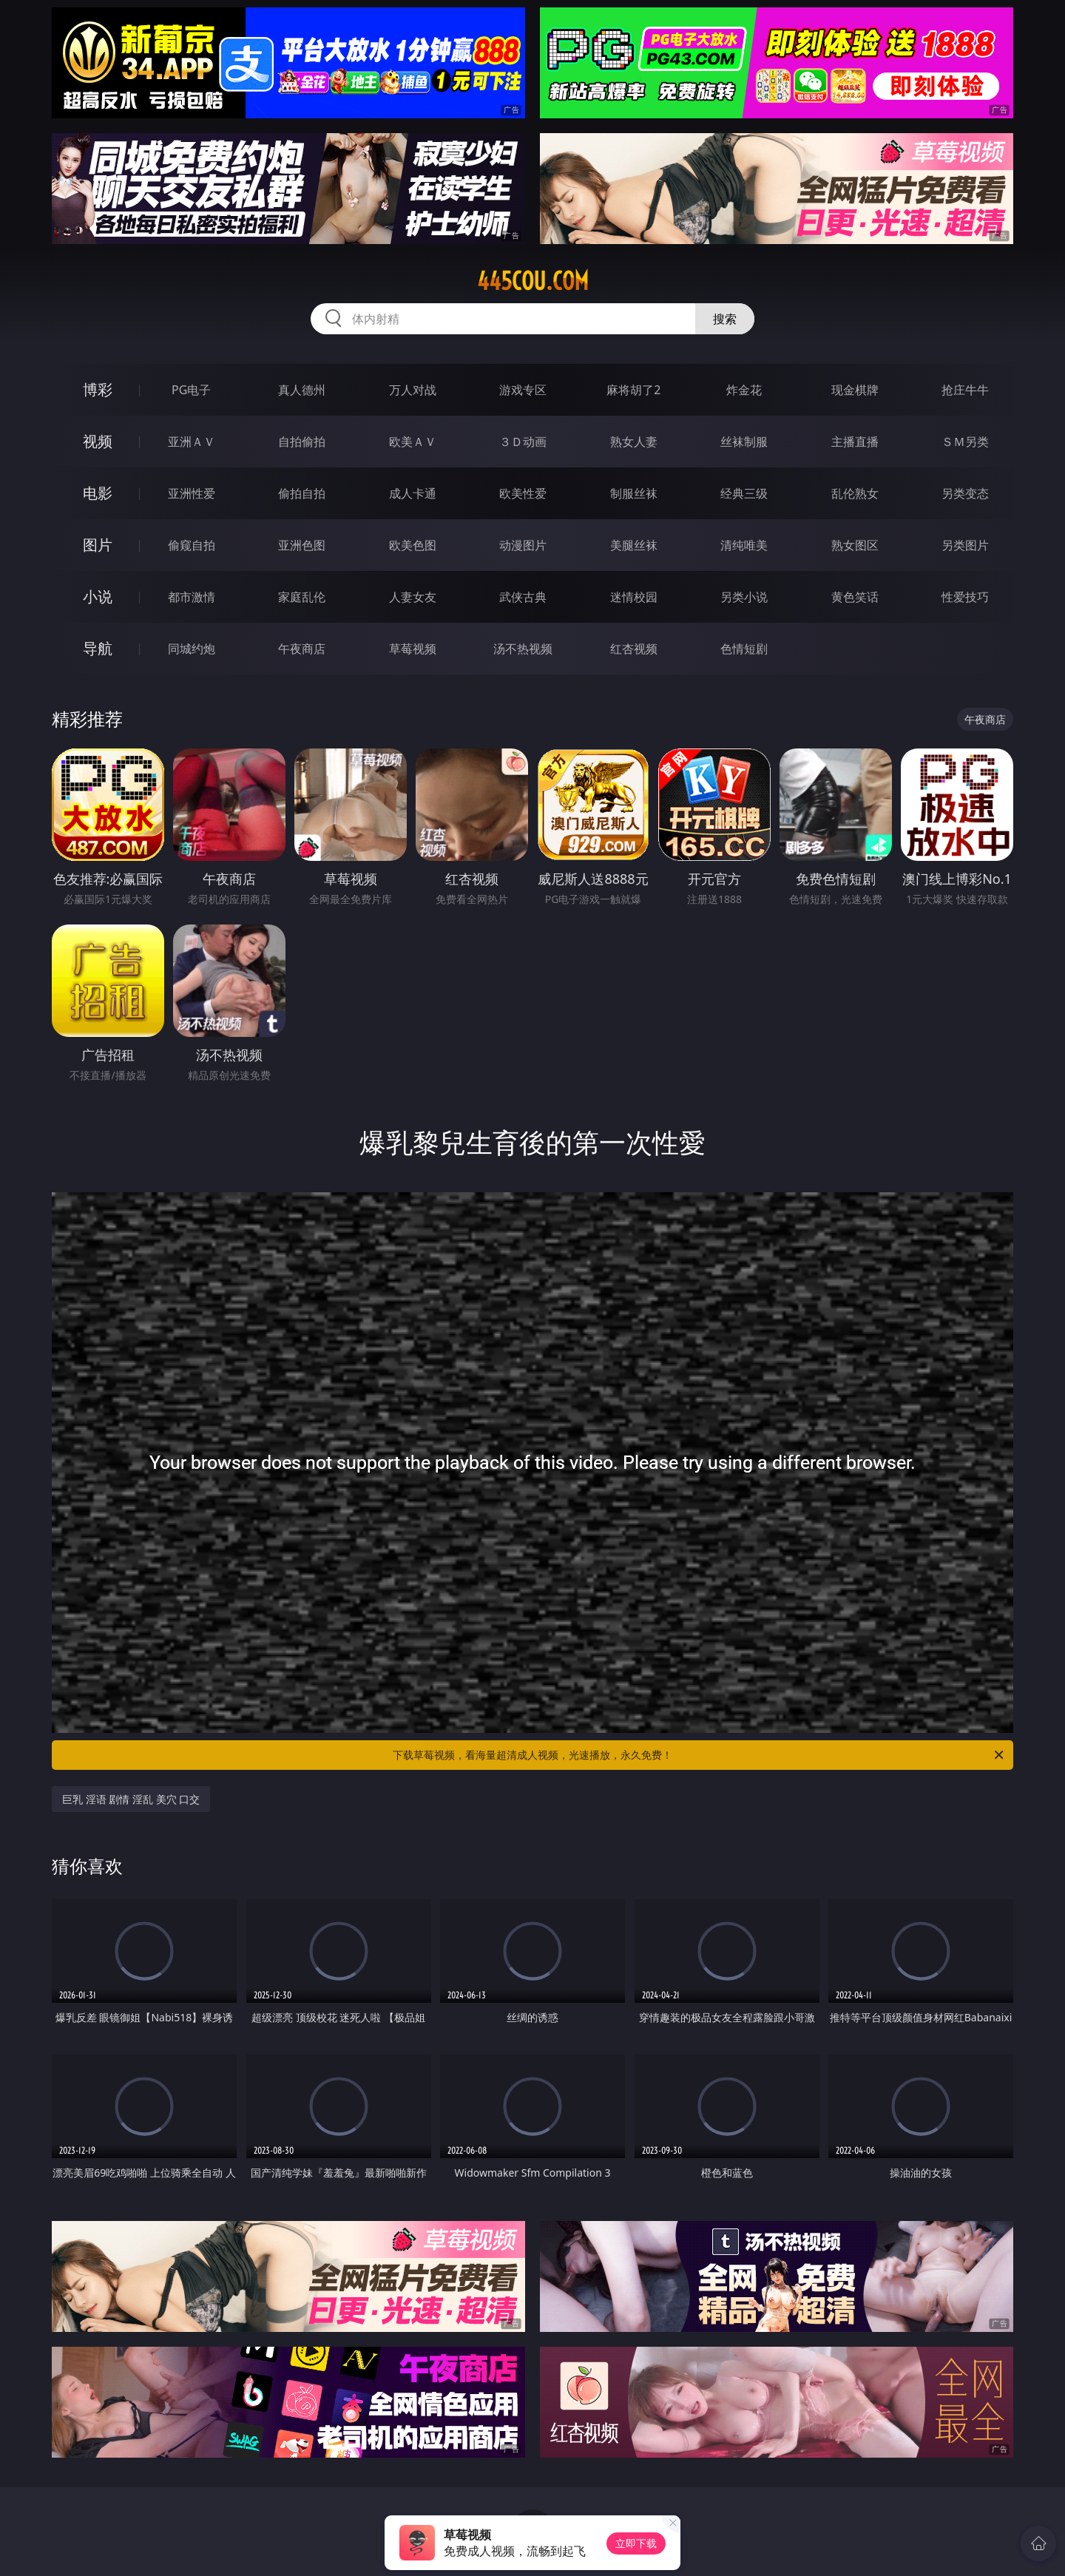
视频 (97, 441)
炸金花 (744, 390)
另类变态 (965, 493)
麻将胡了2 (633, 390)
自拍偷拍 (301, 441)
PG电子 (191, 390)
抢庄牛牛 (965, 390)
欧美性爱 (523, 493)
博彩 (97, 389)
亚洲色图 (301, 545)
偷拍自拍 (301, 493)
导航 (97, 648)
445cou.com (533, 281)
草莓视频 (412, 648)
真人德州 (301, 390)
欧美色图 (412, 545)
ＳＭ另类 (965, 441)
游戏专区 (523, 390)
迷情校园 (633, 597)
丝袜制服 (744, 441)
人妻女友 (412, 597)
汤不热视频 (522, 648)
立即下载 (636, 2543)
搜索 (725, 319)
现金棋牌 (855, 390)
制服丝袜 (633, 493)
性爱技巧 (965, 597)
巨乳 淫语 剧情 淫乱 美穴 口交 (131, 1799)
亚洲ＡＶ (191, 441)
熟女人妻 (633, 441)
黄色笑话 (855, 597)
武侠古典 (523, 597)
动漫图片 (523, 545)
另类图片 (965, 545)
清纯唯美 (744, 545)
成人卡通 (412, 493)
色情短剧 (744, 648)
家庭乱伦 (301, 597)
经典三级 (744, 493)
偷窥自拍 (191, 545)
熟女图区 (855, 545)
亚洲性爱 (191, 493)
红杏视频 (633, 648)
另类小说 (744, 597)
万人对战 (412, 390)
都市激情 (191, 597)
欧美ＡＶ (412, 441)
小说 (97, 596)
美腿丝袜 (633, 545)
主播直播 (855, 441)
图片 (97, 545)
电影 (97, 493)
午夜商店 (301, 648)
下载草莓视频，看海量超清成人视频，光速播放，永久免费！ (699, 1755)
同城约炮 (191, 648)
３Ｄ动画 (523, 441)
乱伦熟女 (855, 493)
